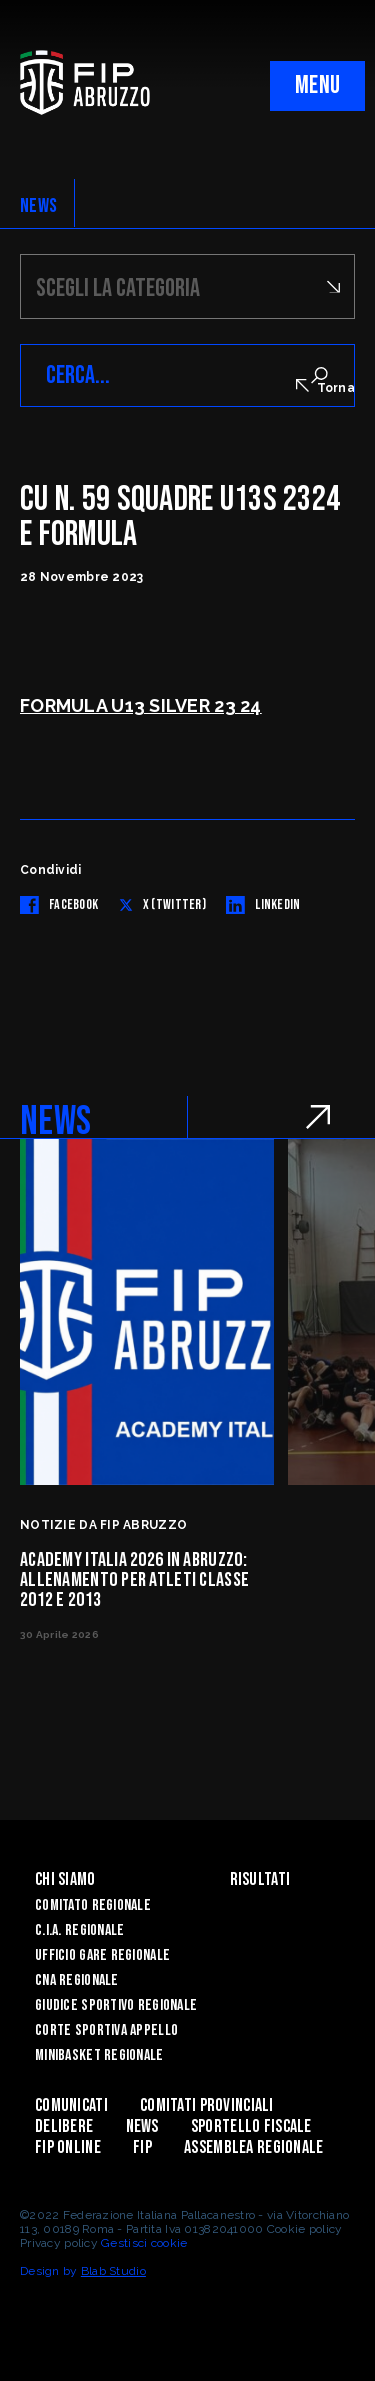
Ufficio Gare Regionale (102, 1955)
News (142, 2126)
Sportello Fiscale (251, 2126)
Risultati (260, 1879)
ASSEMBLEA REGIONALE (253, 2147)
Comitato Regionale (93, 1905)
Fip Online (68, 2147)
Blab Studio (113, 2271)
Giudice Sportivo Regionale (116, 2005)
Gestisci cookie (144, 2243)
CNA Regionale (77, 1980)
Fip (142, 2147)
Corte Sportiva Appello (106, 2030)
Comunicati (71, 2105)
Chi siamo (65, 1879)
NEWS (38, 206)
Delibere (64, 2126)
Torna (325, 387)
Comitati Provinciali (207, 2105)
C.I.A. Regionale (79, 1930)
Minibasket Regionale (99, 2055)
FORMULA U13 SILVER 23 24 (141, 705)
